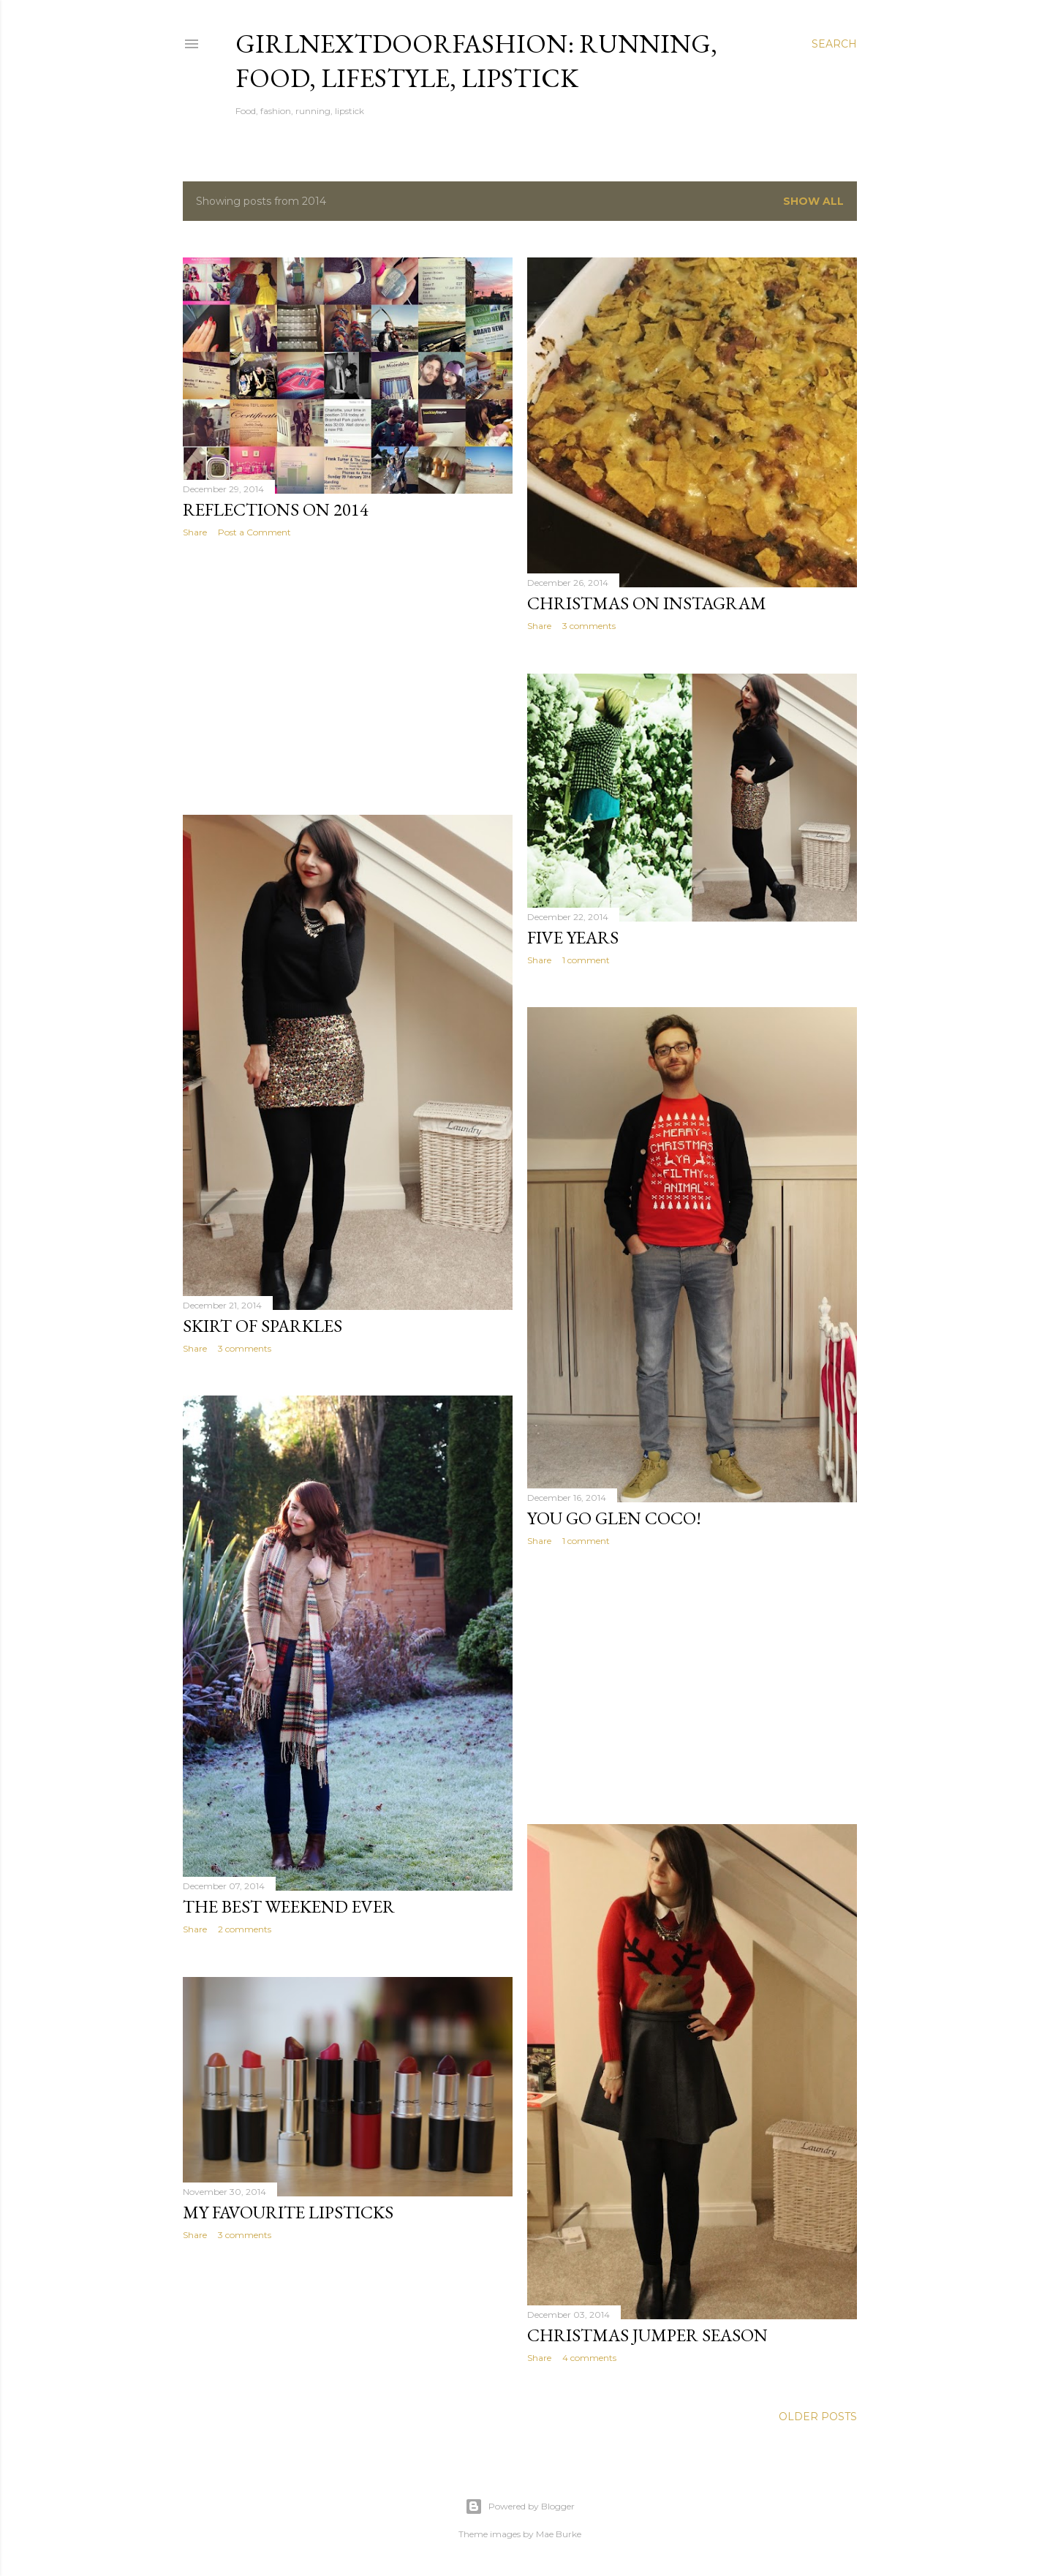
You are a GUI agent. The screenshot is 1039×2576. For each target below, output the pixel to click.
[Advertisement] (348, 676)
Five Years (573, 937)
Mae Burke (558, 2533)
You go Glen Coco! (614, 1518)
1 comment (586, 959)
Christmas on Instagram (646, 603)
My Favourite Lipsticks (288, 2212)
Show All (813, 201)
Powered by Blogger (520, 2506)
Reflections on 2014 (276, 509)
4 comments (589, 2357)
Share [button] (195, 532)
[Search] (834, 43)
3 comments (589, 625)
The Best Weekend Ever (289, 1906)
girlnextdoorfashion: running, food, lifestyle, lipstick (476, 60)
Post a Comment (254, 532)
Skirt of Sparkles (262, 1325)
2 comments (244, 1929)
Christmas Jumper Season (647, 2335)
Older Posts (818, 2416)
